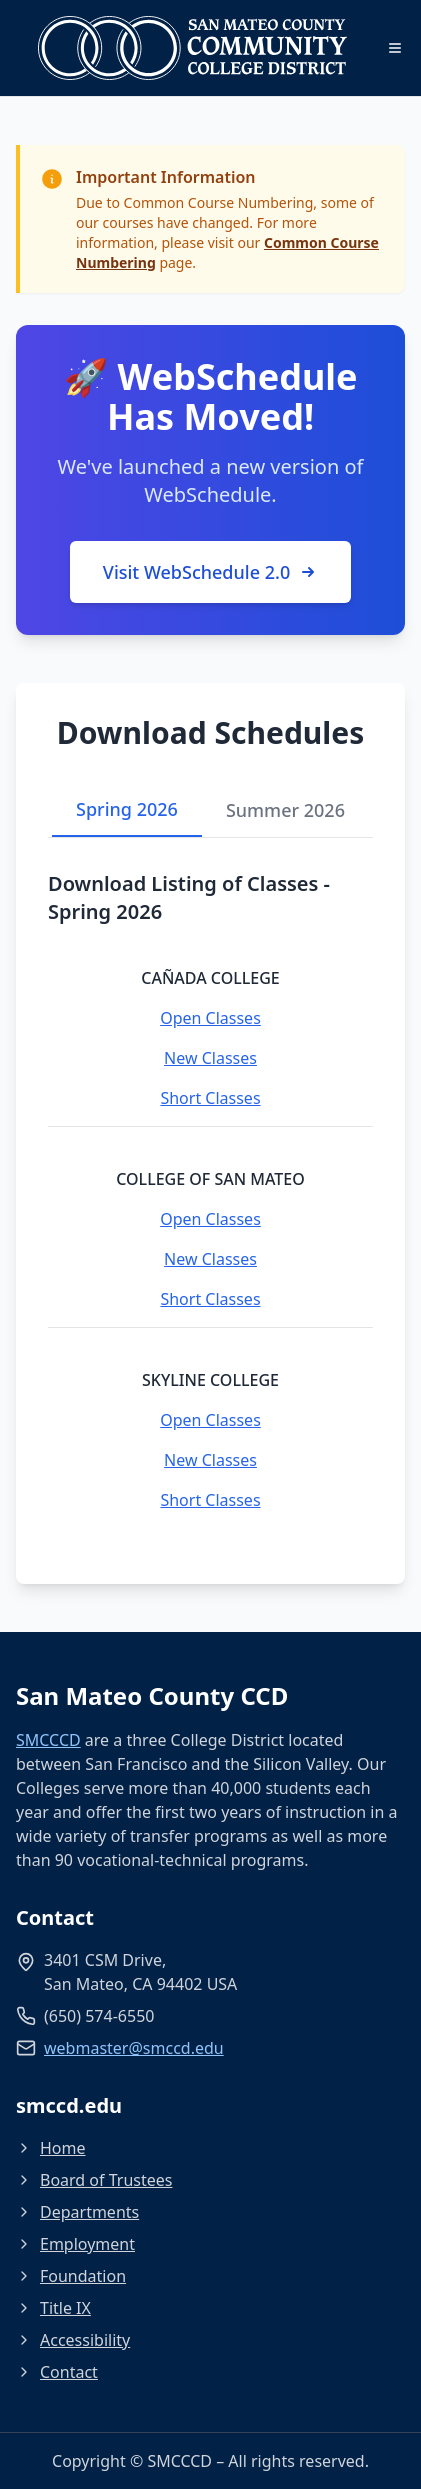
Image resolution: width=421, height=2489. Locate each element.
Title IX (53, 2308)
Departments (77, 2212)
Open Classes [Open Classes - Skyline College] (210, 1420)
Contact (57, 2372)
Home (51, 2148)
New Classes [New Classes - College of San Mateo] (210, 1259)
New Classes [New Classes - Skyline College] (210, 1460)
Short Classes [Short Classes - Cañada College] (210, 1098)
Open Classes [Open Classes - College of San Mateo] (210, 1219)
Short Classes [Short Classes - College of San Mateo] (210, 1299)
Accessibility (73, 2340)
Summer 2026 (285, 810)
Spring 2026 (127, 809)
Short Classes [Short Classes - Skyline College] (210, 1500)
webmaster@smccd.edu (134, 2048)
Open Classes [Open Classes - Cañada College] (210, 1018)
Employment (75, 2244)
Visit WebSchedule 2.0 (210, 572)
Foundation (71, 2276)
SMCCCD (48, 1740)
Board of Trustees (94, 2180)
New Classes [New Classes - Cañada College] (210, 1058)
